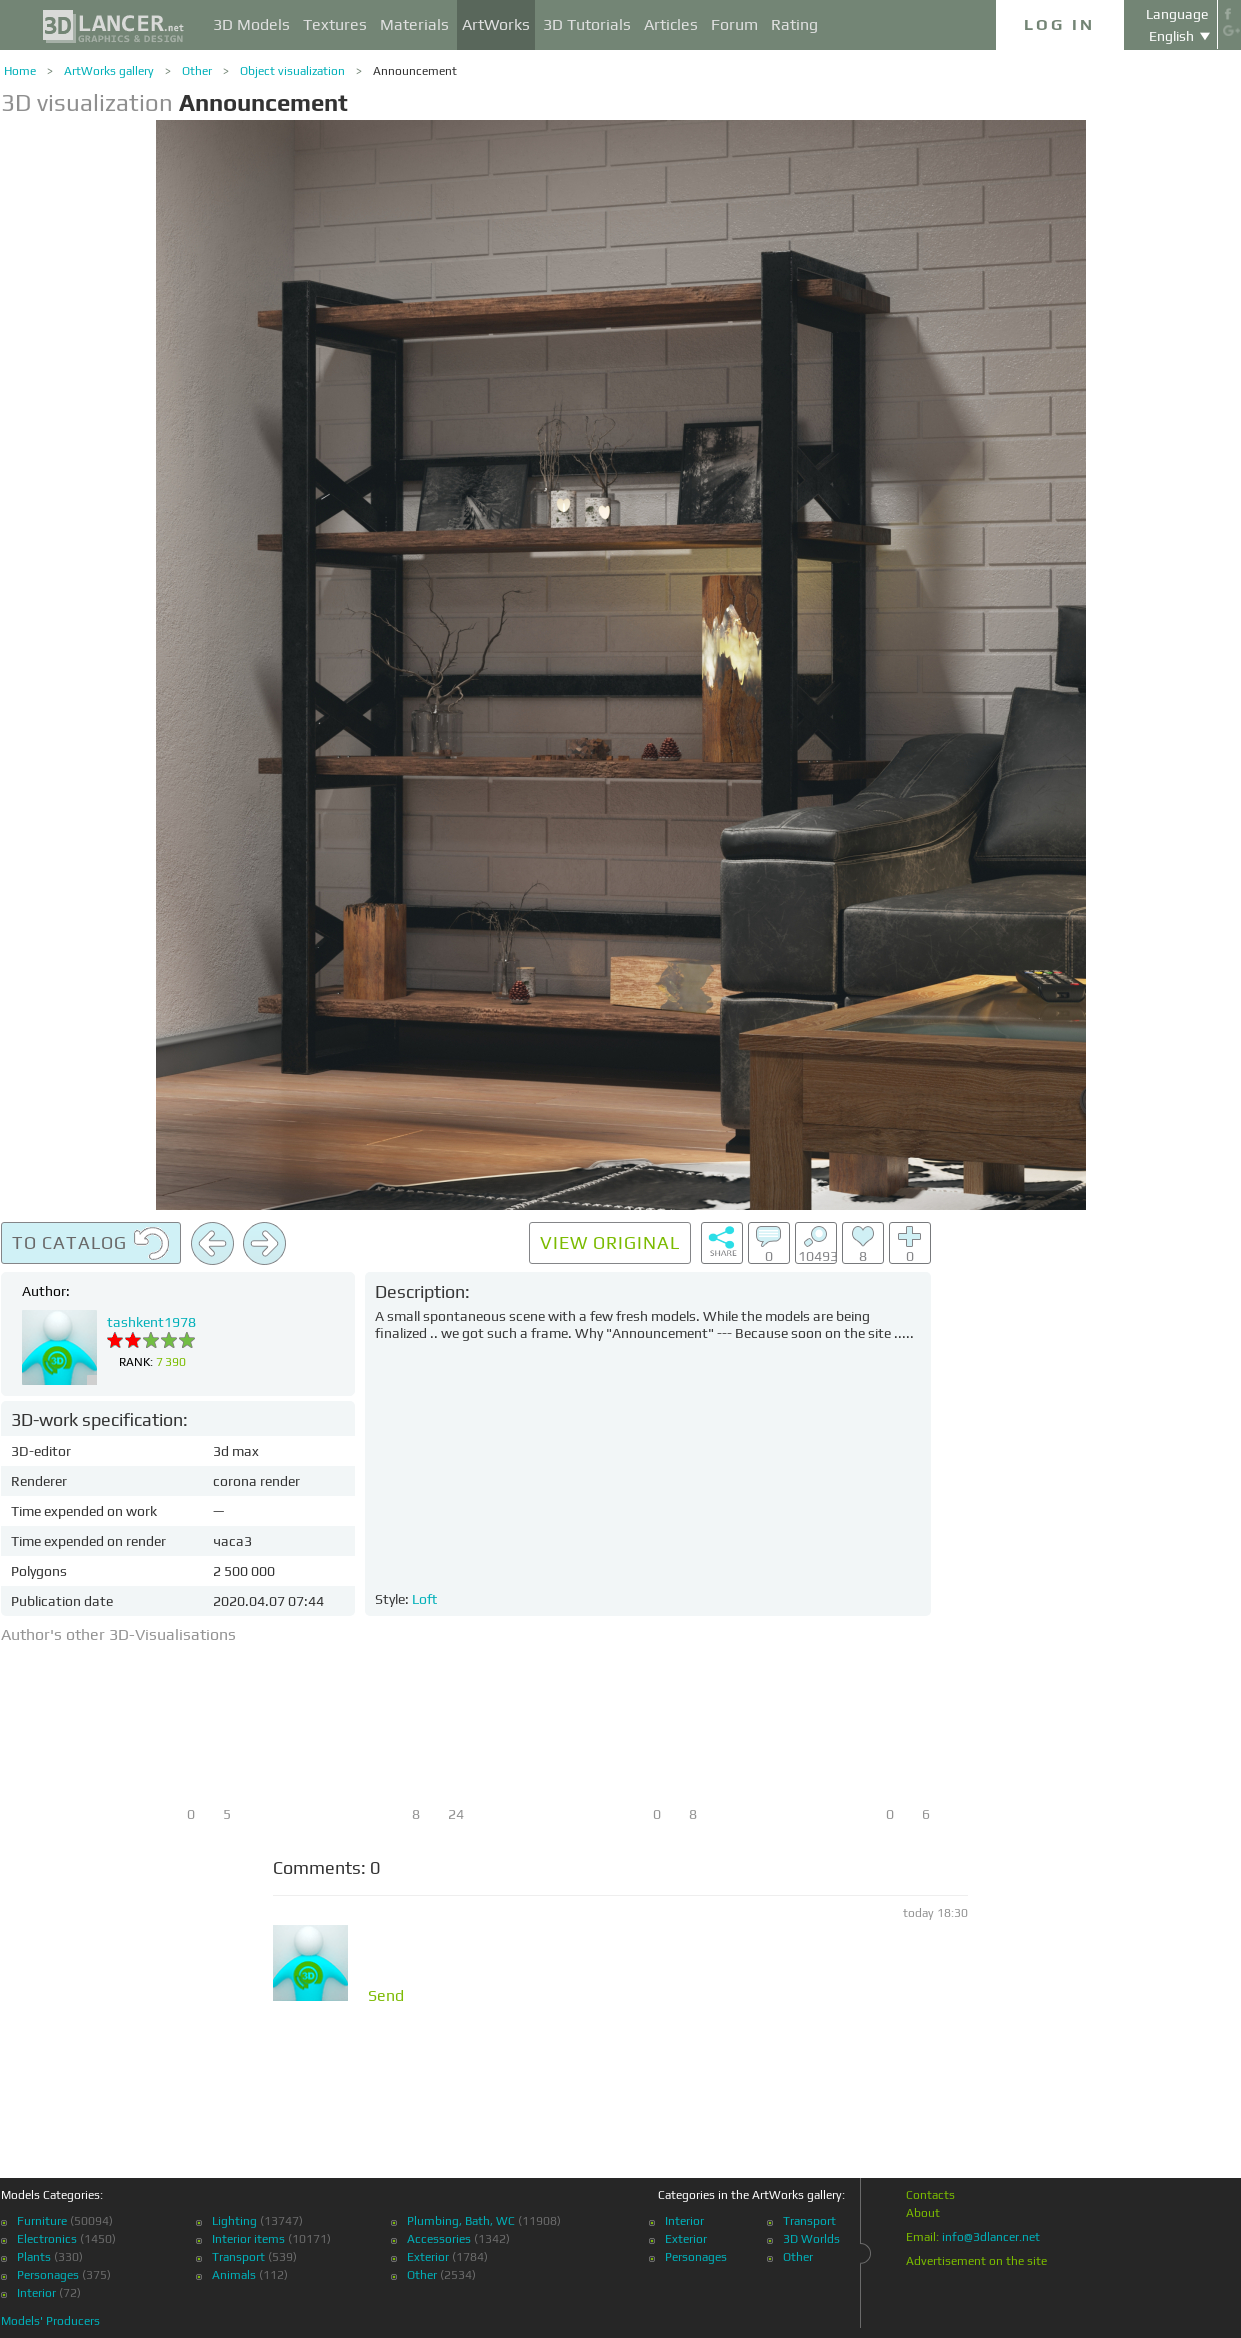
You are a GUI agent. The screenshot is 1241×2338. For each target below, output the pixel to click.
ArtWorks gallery (109, 71)
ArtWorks (496, 24)
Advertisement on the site (976, 2261)
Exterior (428, 2257)
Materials (414, 24)
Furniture (42, 2221)
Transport (238, 2257)
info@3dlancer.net (991, 2237)
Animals (234, 2275)
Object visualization (292, 71)
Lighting (234, 2221)
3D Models (251, 24)
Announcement (415, 71)
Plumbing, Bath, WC (461, 2221)
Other (197, 71)
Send (386, 1996)
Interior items (248, 2239)
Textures (335, 24)
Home (20, 71)
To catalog (91, 1244)
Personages (48, 2275)
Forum (734, 24)
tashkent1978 (151, 1322)
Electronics (47, 2239)
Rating (794, 24)
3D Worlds (811, 2239)
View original (610, 1242)
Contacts (930, 2195)
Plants (34, 2257)
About (923, 2213)
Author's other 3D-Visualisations (118, 1634)
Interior (36, 2293)
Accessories (439, 2239)
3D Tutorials (587, 24)
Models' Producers (50, 2321)
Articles (671, 24)
